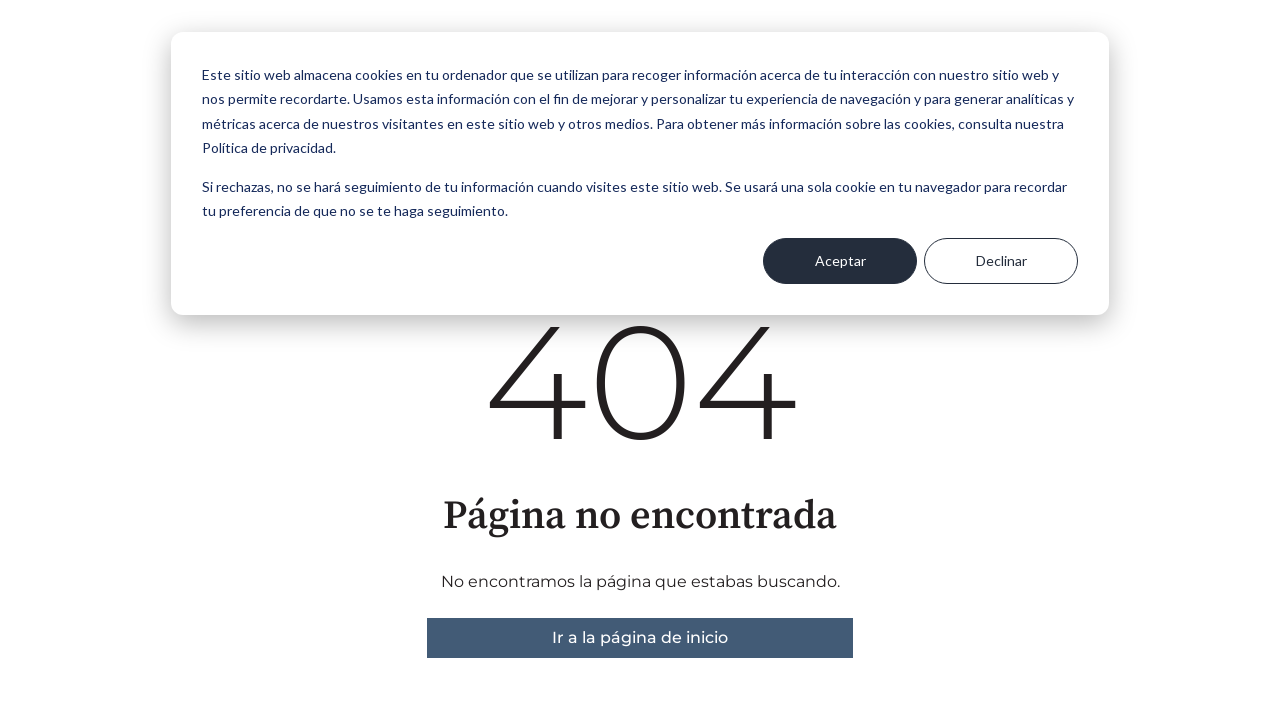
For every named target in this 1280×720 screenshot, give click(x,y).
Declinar (1001, 260)
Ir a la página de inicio (640, 637)
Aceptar (840, 260)
